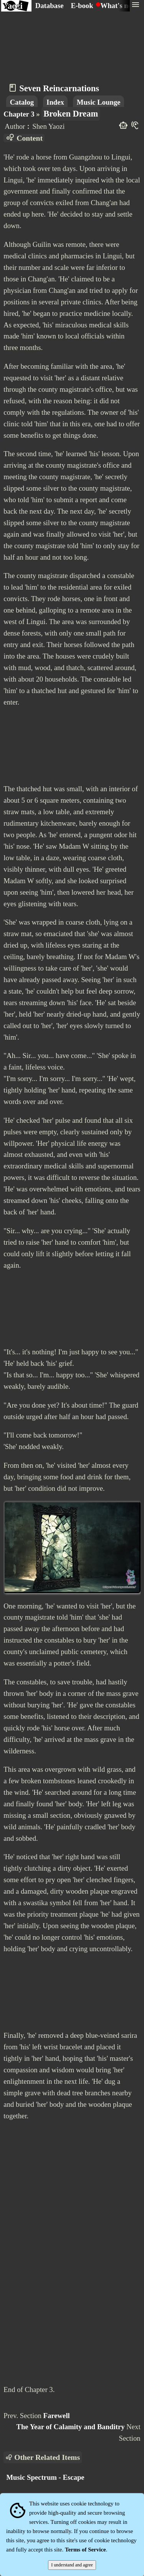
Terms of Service (85, 2549)
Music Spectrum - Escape (45, 2477)
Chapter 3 (18, 114)
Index (55, 102)
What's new (119, 6)
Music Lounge (99, 102)
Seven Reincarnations (59, 88)
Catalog (22, 102)
